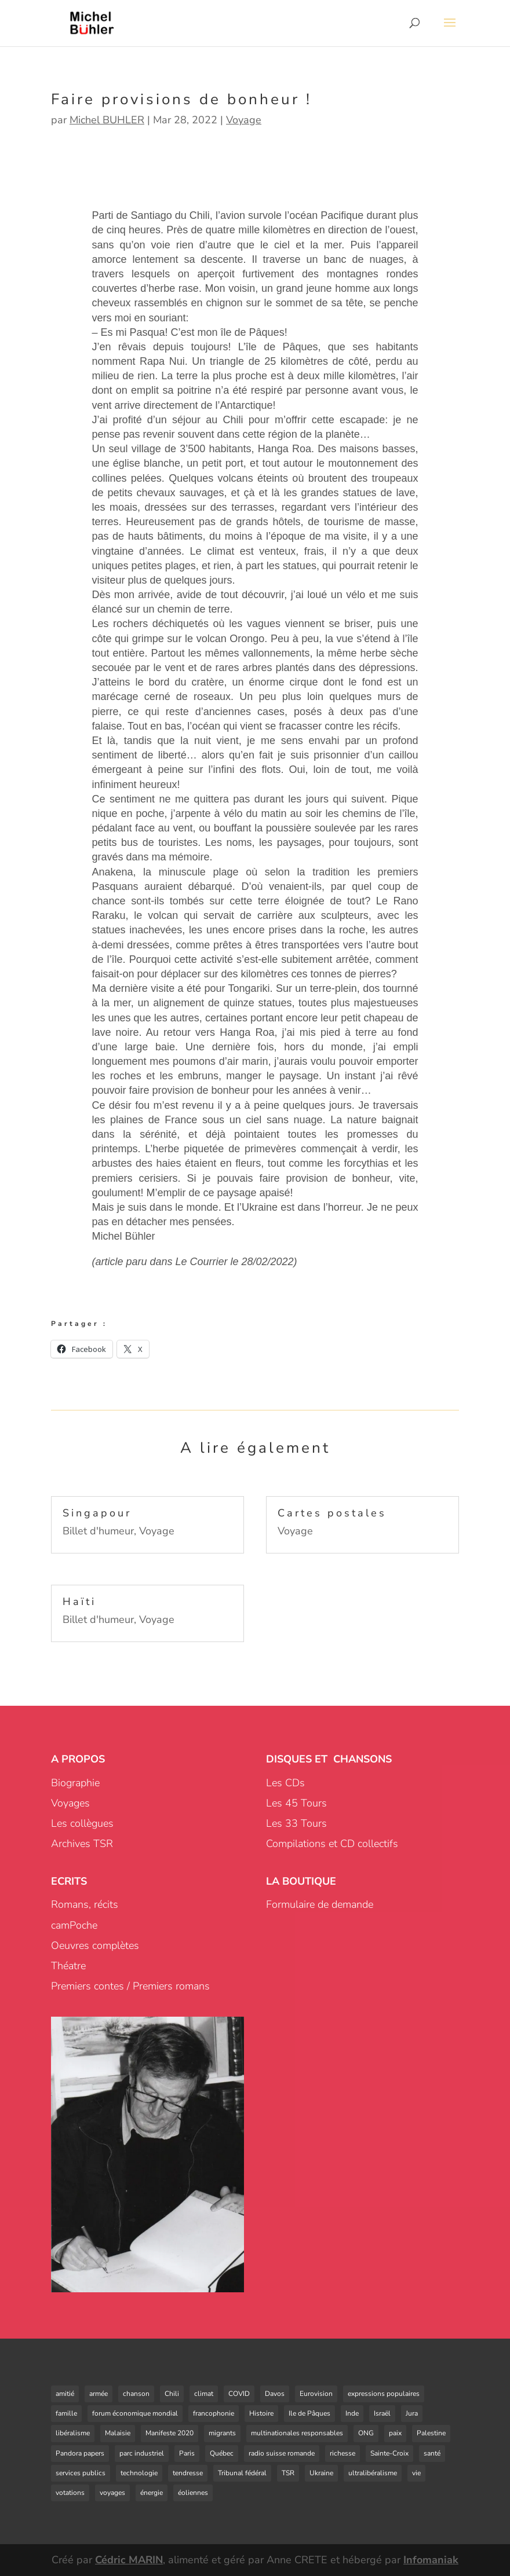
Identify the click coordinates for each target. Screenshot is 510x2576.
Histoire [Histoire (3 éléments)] (261, 2413)
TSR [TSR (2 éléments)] (288, 2473)
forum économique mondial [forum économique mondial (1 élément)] (135, 2413)
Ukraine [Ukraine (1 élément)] (321, 2473)
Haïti (79, 1601)
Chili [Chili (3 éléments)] (172, 2393)
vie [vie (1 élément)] (416, 2473)
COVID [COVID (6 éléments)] (239, 2393)
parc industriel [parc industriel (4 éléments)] (141, 2453)
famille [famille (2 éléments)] (66, 2413)
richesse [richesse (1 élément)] (342, 2453)
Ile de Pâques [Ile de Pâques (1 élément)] (309, 2413)
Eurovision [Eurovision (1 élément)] (316, 2393)
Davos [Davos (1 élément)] (275, 2393)
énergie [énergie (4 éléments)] (151, 2492)
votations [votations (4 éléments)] (70, 2492)
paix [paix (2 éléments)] (395, 2433)
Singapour (97, 1513)
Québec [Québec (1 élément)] (222, 2453)
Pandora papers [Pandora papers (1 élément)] (80, 2453)
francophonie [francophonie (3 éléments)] (213, 2413)
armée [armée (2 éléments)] (98, 2393)
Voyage (243, 120)
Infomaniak (430, 2560)
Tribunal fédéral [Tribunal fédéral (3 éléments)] (242, 2473)
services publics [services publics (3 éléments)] (80, 2473)
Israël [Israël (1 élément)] (382, 2413)
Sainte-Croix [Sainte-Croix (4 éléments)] (389, 2453)
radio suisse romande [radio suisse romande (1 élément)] (282, 2453)
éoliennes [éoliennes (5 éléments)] (193, 2492)
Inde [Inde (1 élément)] (352, 2413)
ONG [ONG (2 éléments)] (366, 2433)
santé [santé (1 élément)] (432, 2453)
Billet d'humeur (98, 1531)
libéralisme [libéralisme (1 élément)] (73, 2433)
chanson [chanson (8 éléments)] (136, 2393)
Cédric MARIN (129, 2560)
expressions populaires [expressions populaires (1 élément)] (384, 2393)
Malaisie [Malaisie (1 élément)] (117, 2433)
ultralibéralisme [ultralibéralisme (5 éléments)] (372, 2473)
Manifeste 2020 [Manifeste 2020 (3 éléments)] (169, 2433)
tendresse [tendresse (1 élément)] (188, 2473)
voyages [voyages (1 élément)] (112, 2492)
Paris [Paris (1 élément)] (187, 2453)
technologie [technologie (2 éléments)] (139, 2473)
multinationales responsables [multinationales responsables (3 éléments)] (297, 2433)
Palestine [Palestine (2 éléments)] (431, 2433)
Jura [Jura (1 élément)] (412, 2413)
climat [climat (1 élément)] (203, 2393)
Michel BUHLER (107, 120)
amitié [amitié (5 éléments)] (65, 2393)
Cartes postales (332, 1513)
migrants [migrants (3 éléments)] (222, 2433)
